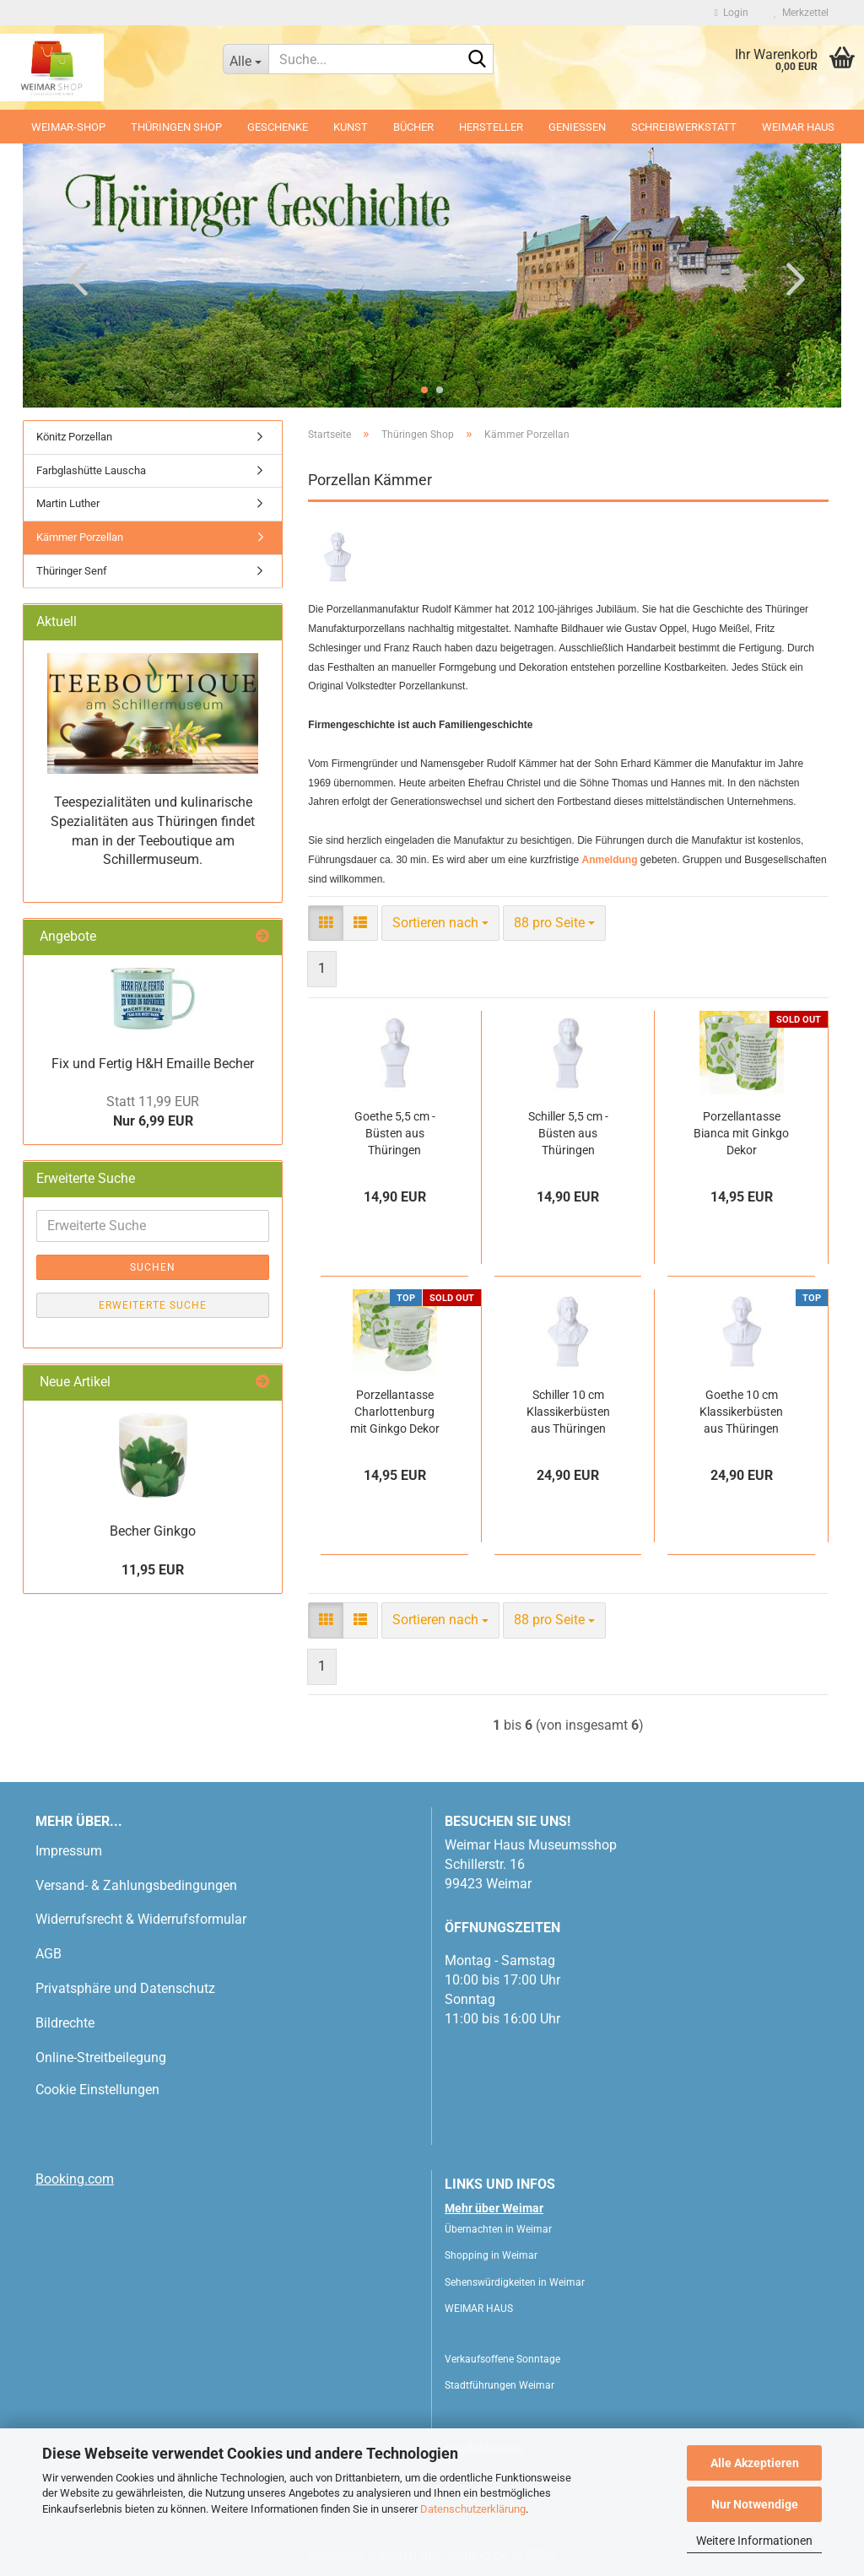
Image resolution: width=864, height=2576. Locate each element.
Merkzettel (801, 13)
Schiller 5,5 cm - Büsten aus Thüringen (568, 1133)
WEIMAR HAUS (798, 127)
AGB (48, 1954)
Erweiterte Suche (153, 1305)
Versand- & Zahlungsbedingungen (136, 1885)
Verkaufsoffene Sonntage (502, 2359)
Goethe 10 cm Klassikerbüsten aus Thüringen (741, 1411)
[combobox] (440, 923)
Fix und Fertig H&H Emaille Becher (152, 1064)
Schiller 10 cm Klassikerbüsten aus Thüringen (568, 1411)
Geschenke (277, 127)
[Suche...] (246, 59)
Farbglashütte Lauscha (91, 470)
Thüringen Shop (176, 127)
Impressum (68, 1851)
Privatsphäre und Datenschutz (125, 1988)
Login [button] (731, 13)
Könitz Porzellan (74, 436)
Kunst (350, 127)
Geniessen (577, 127)
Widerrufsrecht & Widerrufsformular (140, 1919)
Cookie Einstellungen (97, 2090)
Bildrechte (64, 2023)
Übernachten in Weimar (498, 2229)
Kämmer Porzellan (79, 537)
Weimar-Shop (68, 127)
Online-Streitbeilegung (100, 2057)
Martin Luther (68, 503)
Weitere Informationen (754, 2540)
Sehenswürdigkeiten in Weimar (515, 2282)
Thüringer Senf (71, 570)
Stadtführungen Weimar (499, 2385)
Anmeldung (609, 860)
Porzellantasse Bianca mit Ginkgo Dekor (741, 1133)
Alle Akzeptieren (754, 2463)
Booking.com (74, 2179)
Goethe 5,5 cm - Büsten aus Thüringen (394, 1133)
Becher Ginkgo (153, 1531)
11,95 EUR (153, 1570)
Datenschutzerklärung (473, 2509)
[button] (73, 278)
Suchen (153, 1267)
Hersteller (491, 127)
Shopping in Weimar (491, 2255)
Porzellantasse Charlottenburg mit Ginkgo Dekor (395, 1411)
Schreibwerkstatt (684, 127)
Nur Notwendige (754, 2504)
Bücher (413, 127)
